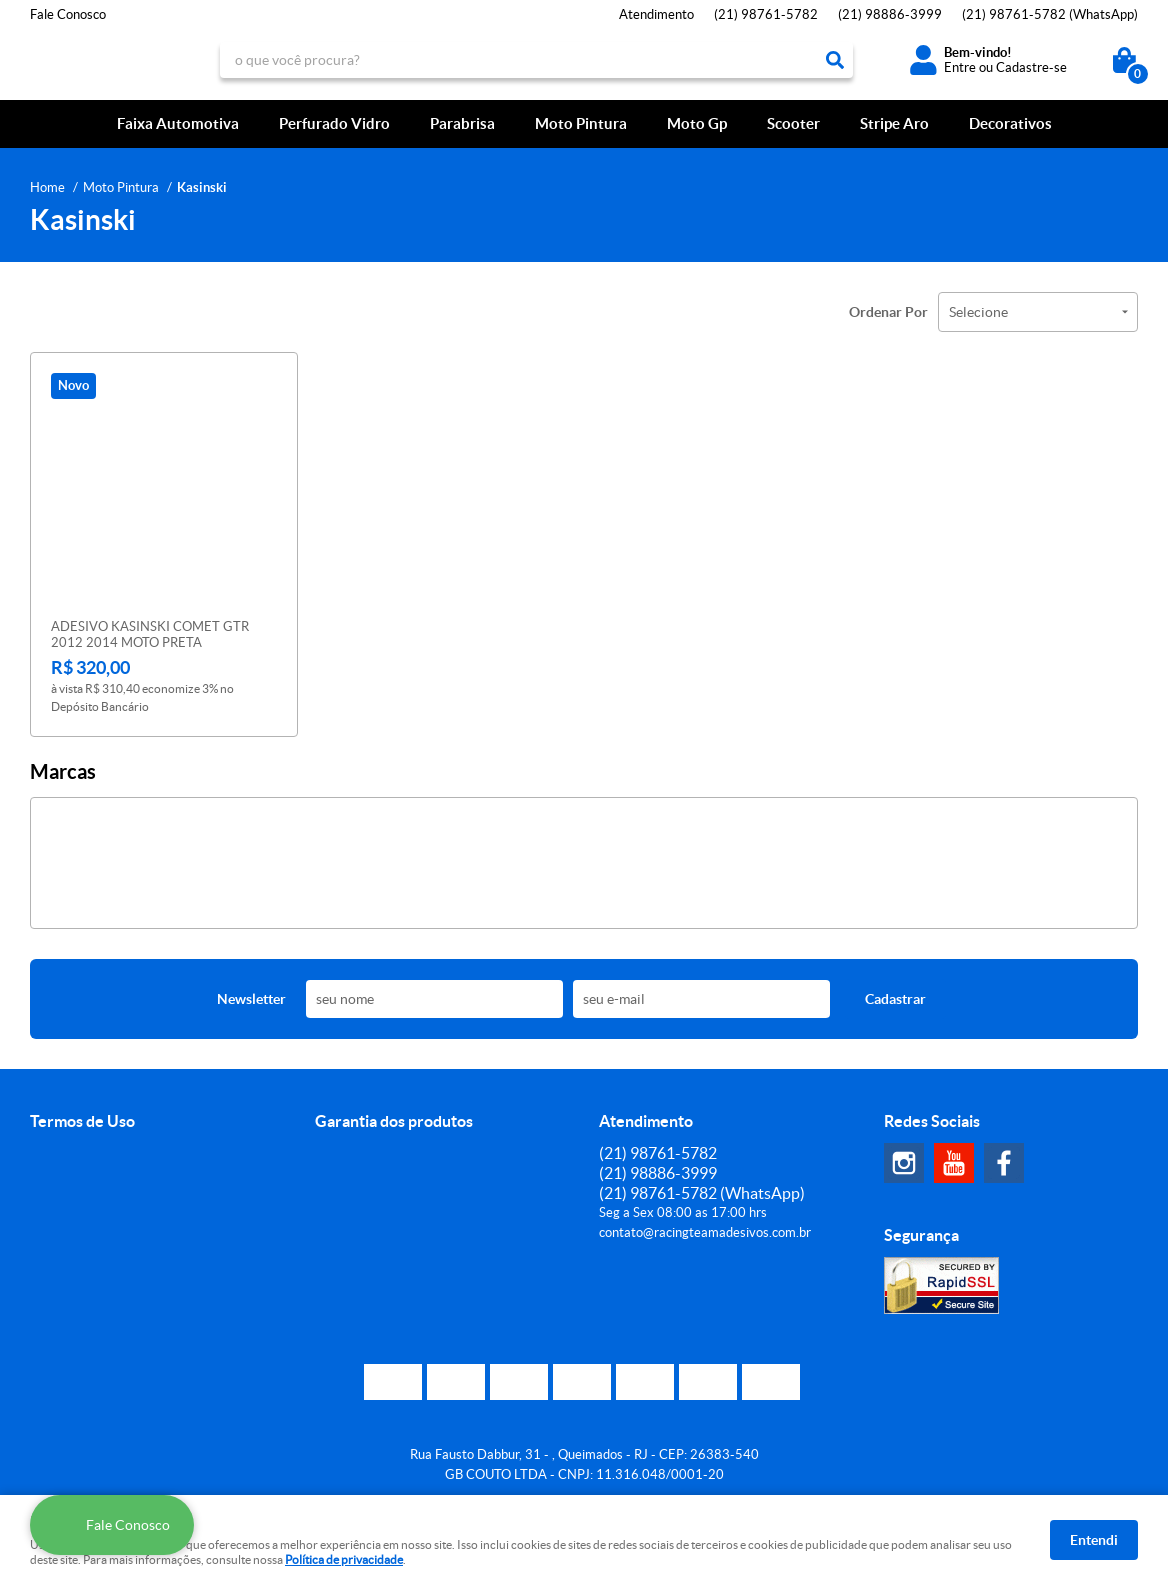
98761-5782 (766, 14)
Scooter (793, 123)
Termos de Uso (82, 1121)
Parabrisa (462, 123)
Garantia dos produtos (394, 1121)
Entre (960, 67)
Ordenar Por (888, 312)
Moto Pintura (581, 123)
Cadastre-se (1031, 67)
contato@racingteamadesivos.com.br (705, 1232)
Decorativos (1010, 123)
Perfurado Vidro (334, 123)
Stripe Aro (894, 123)
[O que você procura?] (835, 60)
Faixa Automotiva (178, 123)
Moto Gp (697, 123)
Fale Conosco (68, 14)
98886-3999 (890, 14)
